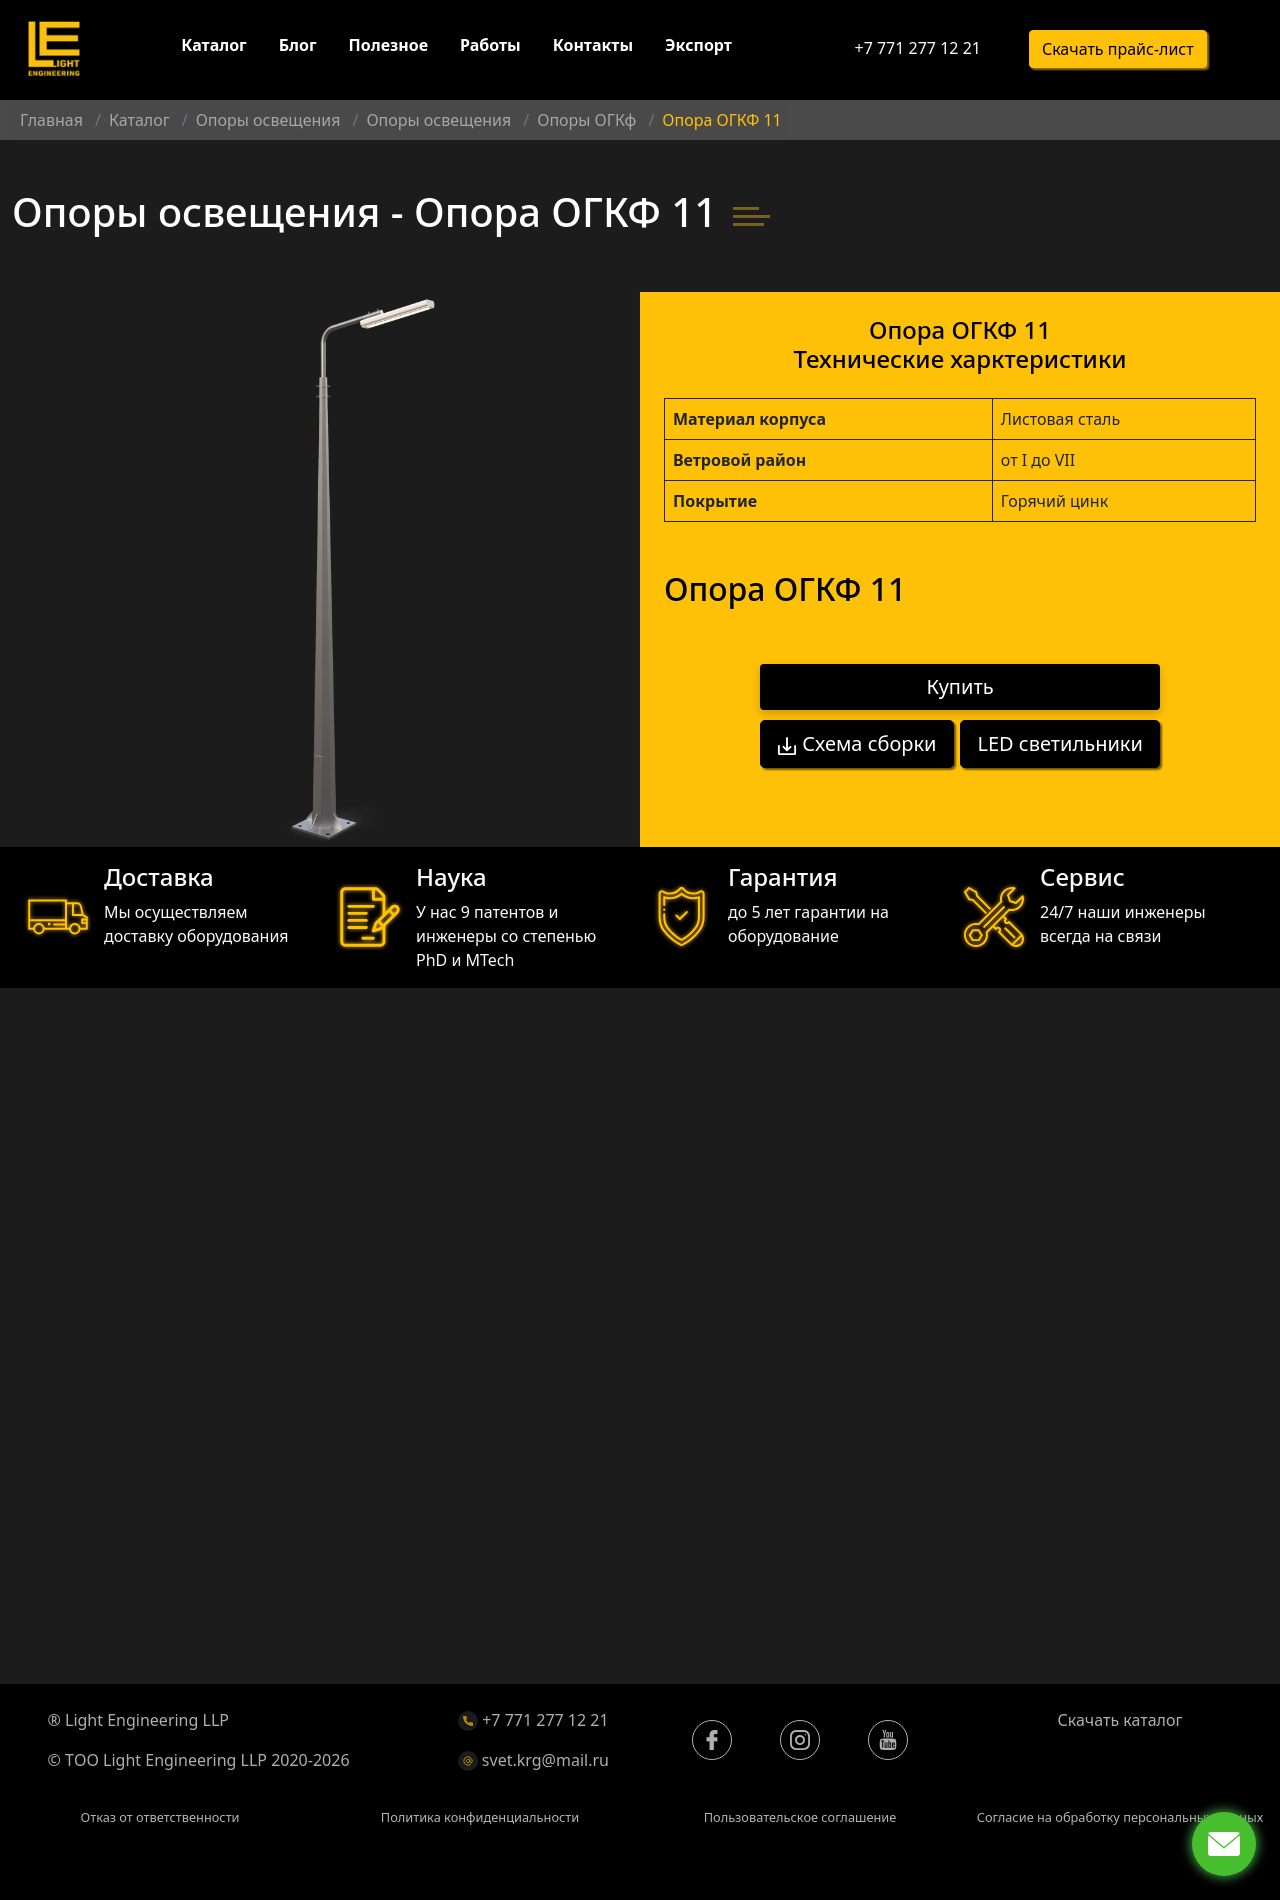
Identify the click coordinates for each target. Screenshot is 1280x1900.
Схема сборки (856, 742)
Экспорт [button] (698, 48)
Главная (51, 120)
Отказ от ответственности (159, 1817)
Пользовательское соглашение (800, 1817)
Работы (490, 48)
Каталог (213, 48)
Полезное (388, 48)
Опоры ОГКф (586, 120)
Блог (298, 48)
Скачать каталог (1120, 1720)
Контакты (593, 48)
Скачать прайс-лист (1118, 51)
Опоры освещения (268, 120)
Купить (960, 687)
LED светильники (1060, 742)
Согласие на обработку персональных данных (1120, 1817)
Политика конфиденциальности (480, 1817)
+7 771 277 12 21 (917, 50)
